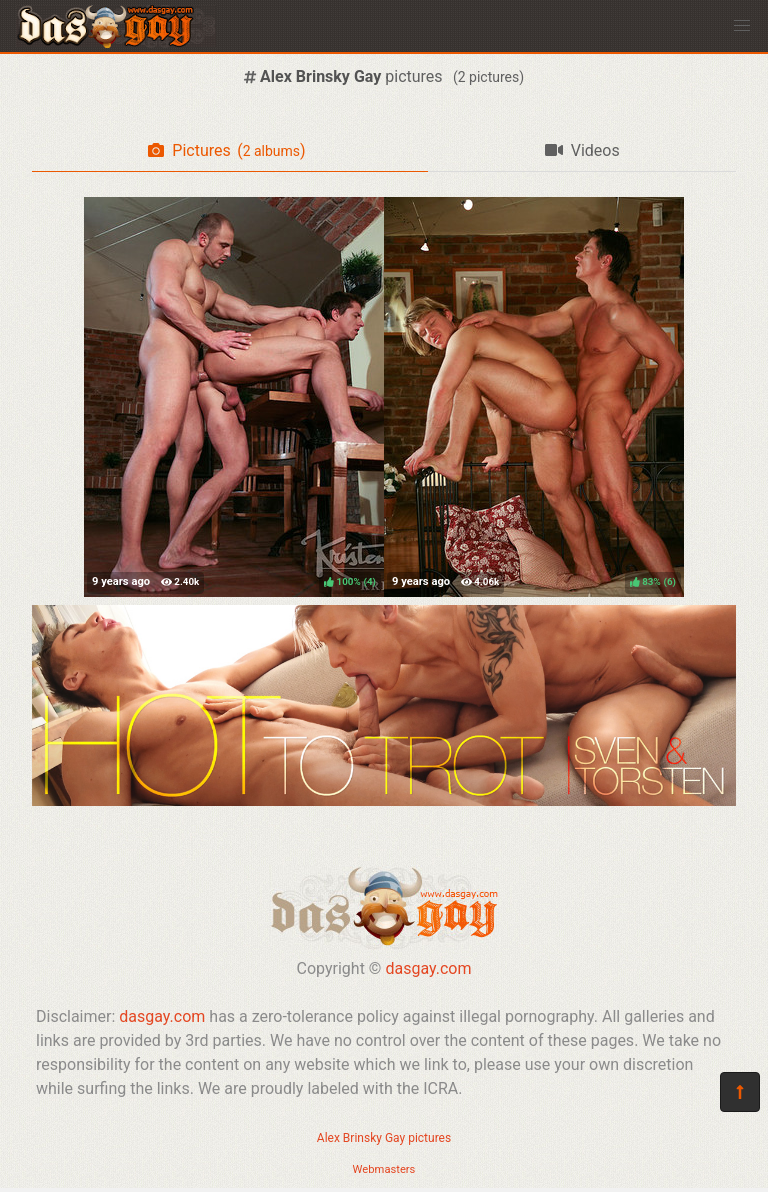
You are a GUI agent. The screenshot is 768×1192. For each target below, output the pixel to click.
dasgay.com (428, 968)
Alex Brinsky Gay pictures (384, 1138)
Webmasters (384, 1169)
